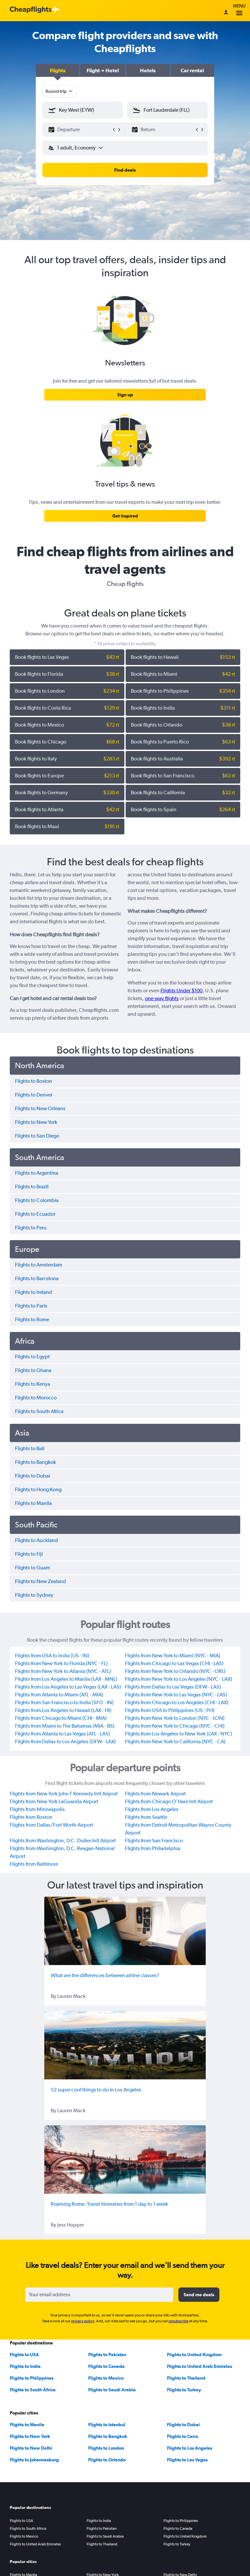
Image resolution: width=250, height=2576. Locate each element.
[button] (57, 70)
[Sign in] (226, 12)
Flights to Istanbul (106, 2424)
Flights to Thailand (186, 2378)
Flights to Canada (106, 2366)
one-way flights (162, 998)
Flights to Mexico (106, 2378)
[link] (125, 395)
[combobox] (59, 91)
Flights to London (106, 2448)
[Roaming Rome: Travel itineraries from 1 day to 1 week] (125, 2159)
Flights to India (25, 2366)
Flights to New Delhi (31, 2448)
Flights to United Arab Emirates (199, 2366)
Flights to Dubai (183, 2424)
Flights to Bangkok (107, 2436)
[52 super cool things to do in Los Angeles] (125, 2045)
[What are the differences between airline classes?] (125, 1931)
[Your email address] (99, 2294)
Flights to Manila (27, 2424)
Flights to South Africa (33, 2389)
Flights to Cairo (182, 2436)
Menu (239, 10)
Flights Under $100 (181, 990)
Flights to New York (30, 2436)
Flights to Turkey (184, 2389)
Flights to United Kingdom (194, 2354)
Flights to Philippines (31, 2378)
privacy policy (82, 2321)
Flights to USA (24, 2354)
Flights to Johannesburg (34, 2459)
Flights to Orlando (107, 2459)
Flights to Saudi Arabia (112, 2389)
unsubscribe (178, 2321)
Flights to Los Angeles (189, 2448)
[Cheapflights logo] (30, 10)
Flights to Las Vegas (187, 2459)
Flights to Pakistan (107, 2354)
